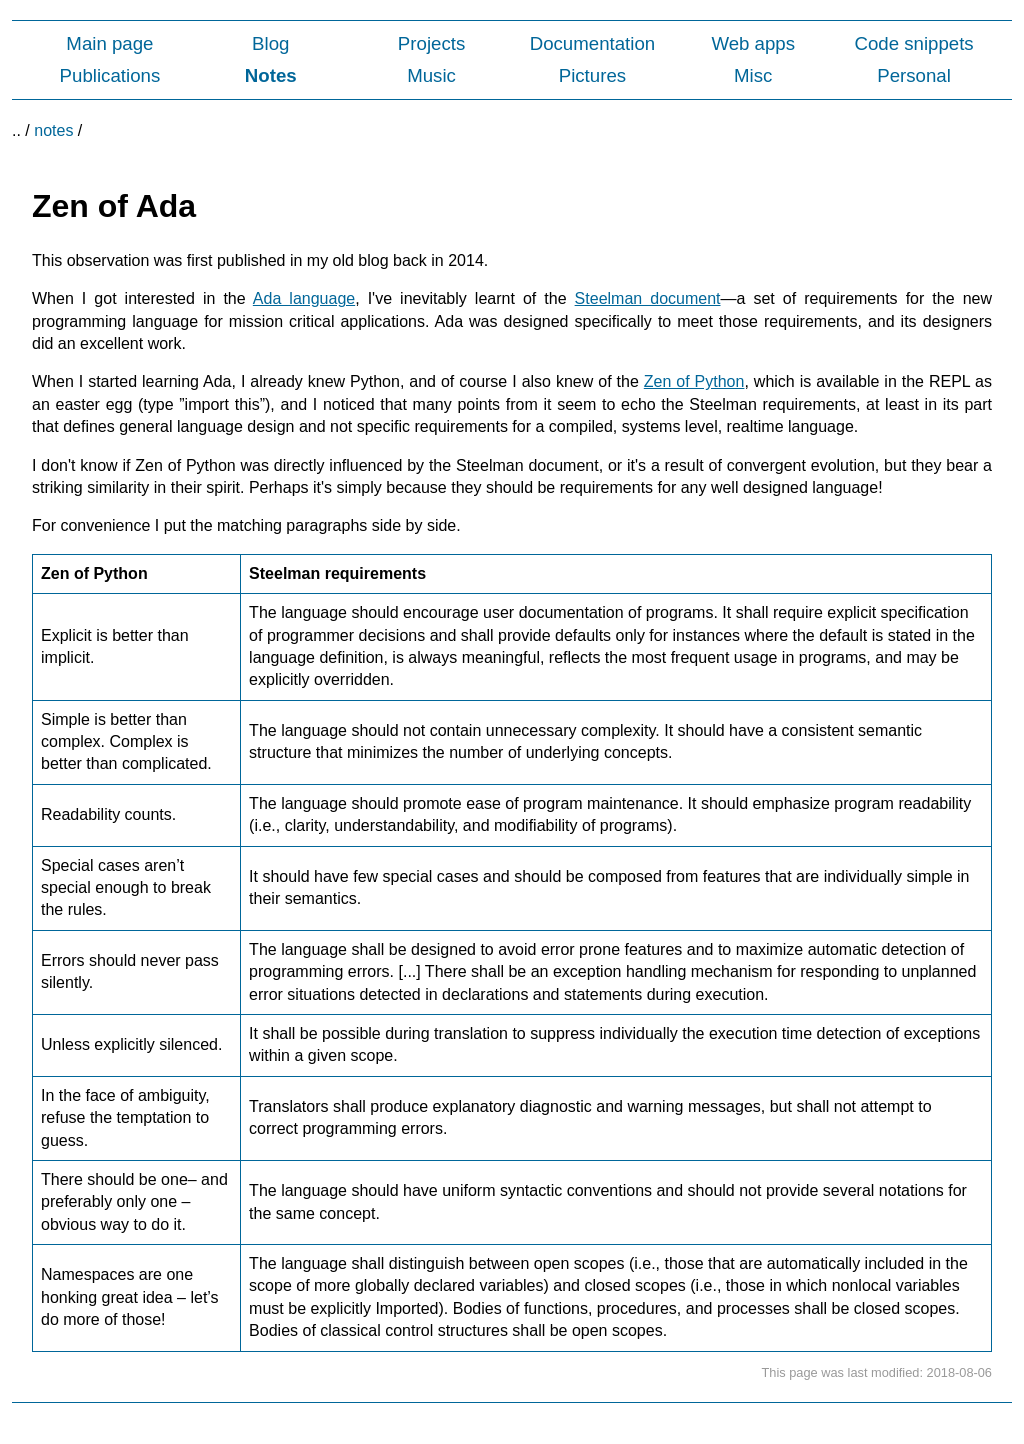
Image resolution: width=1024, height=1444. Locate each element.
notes (53, 130)
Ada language (304, 298)
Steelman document (648, 298)
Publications (110, 75)
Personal (914, 75)
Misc (753, 75)
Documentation (592, 43)
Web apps (753, 43)
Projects (431, 43)
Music (431, 75)
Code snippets (913, 43)
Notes (271, 75)
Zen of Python (694, 381)
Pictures (592, 75)
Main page (109, 43)
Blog (270, 43)
